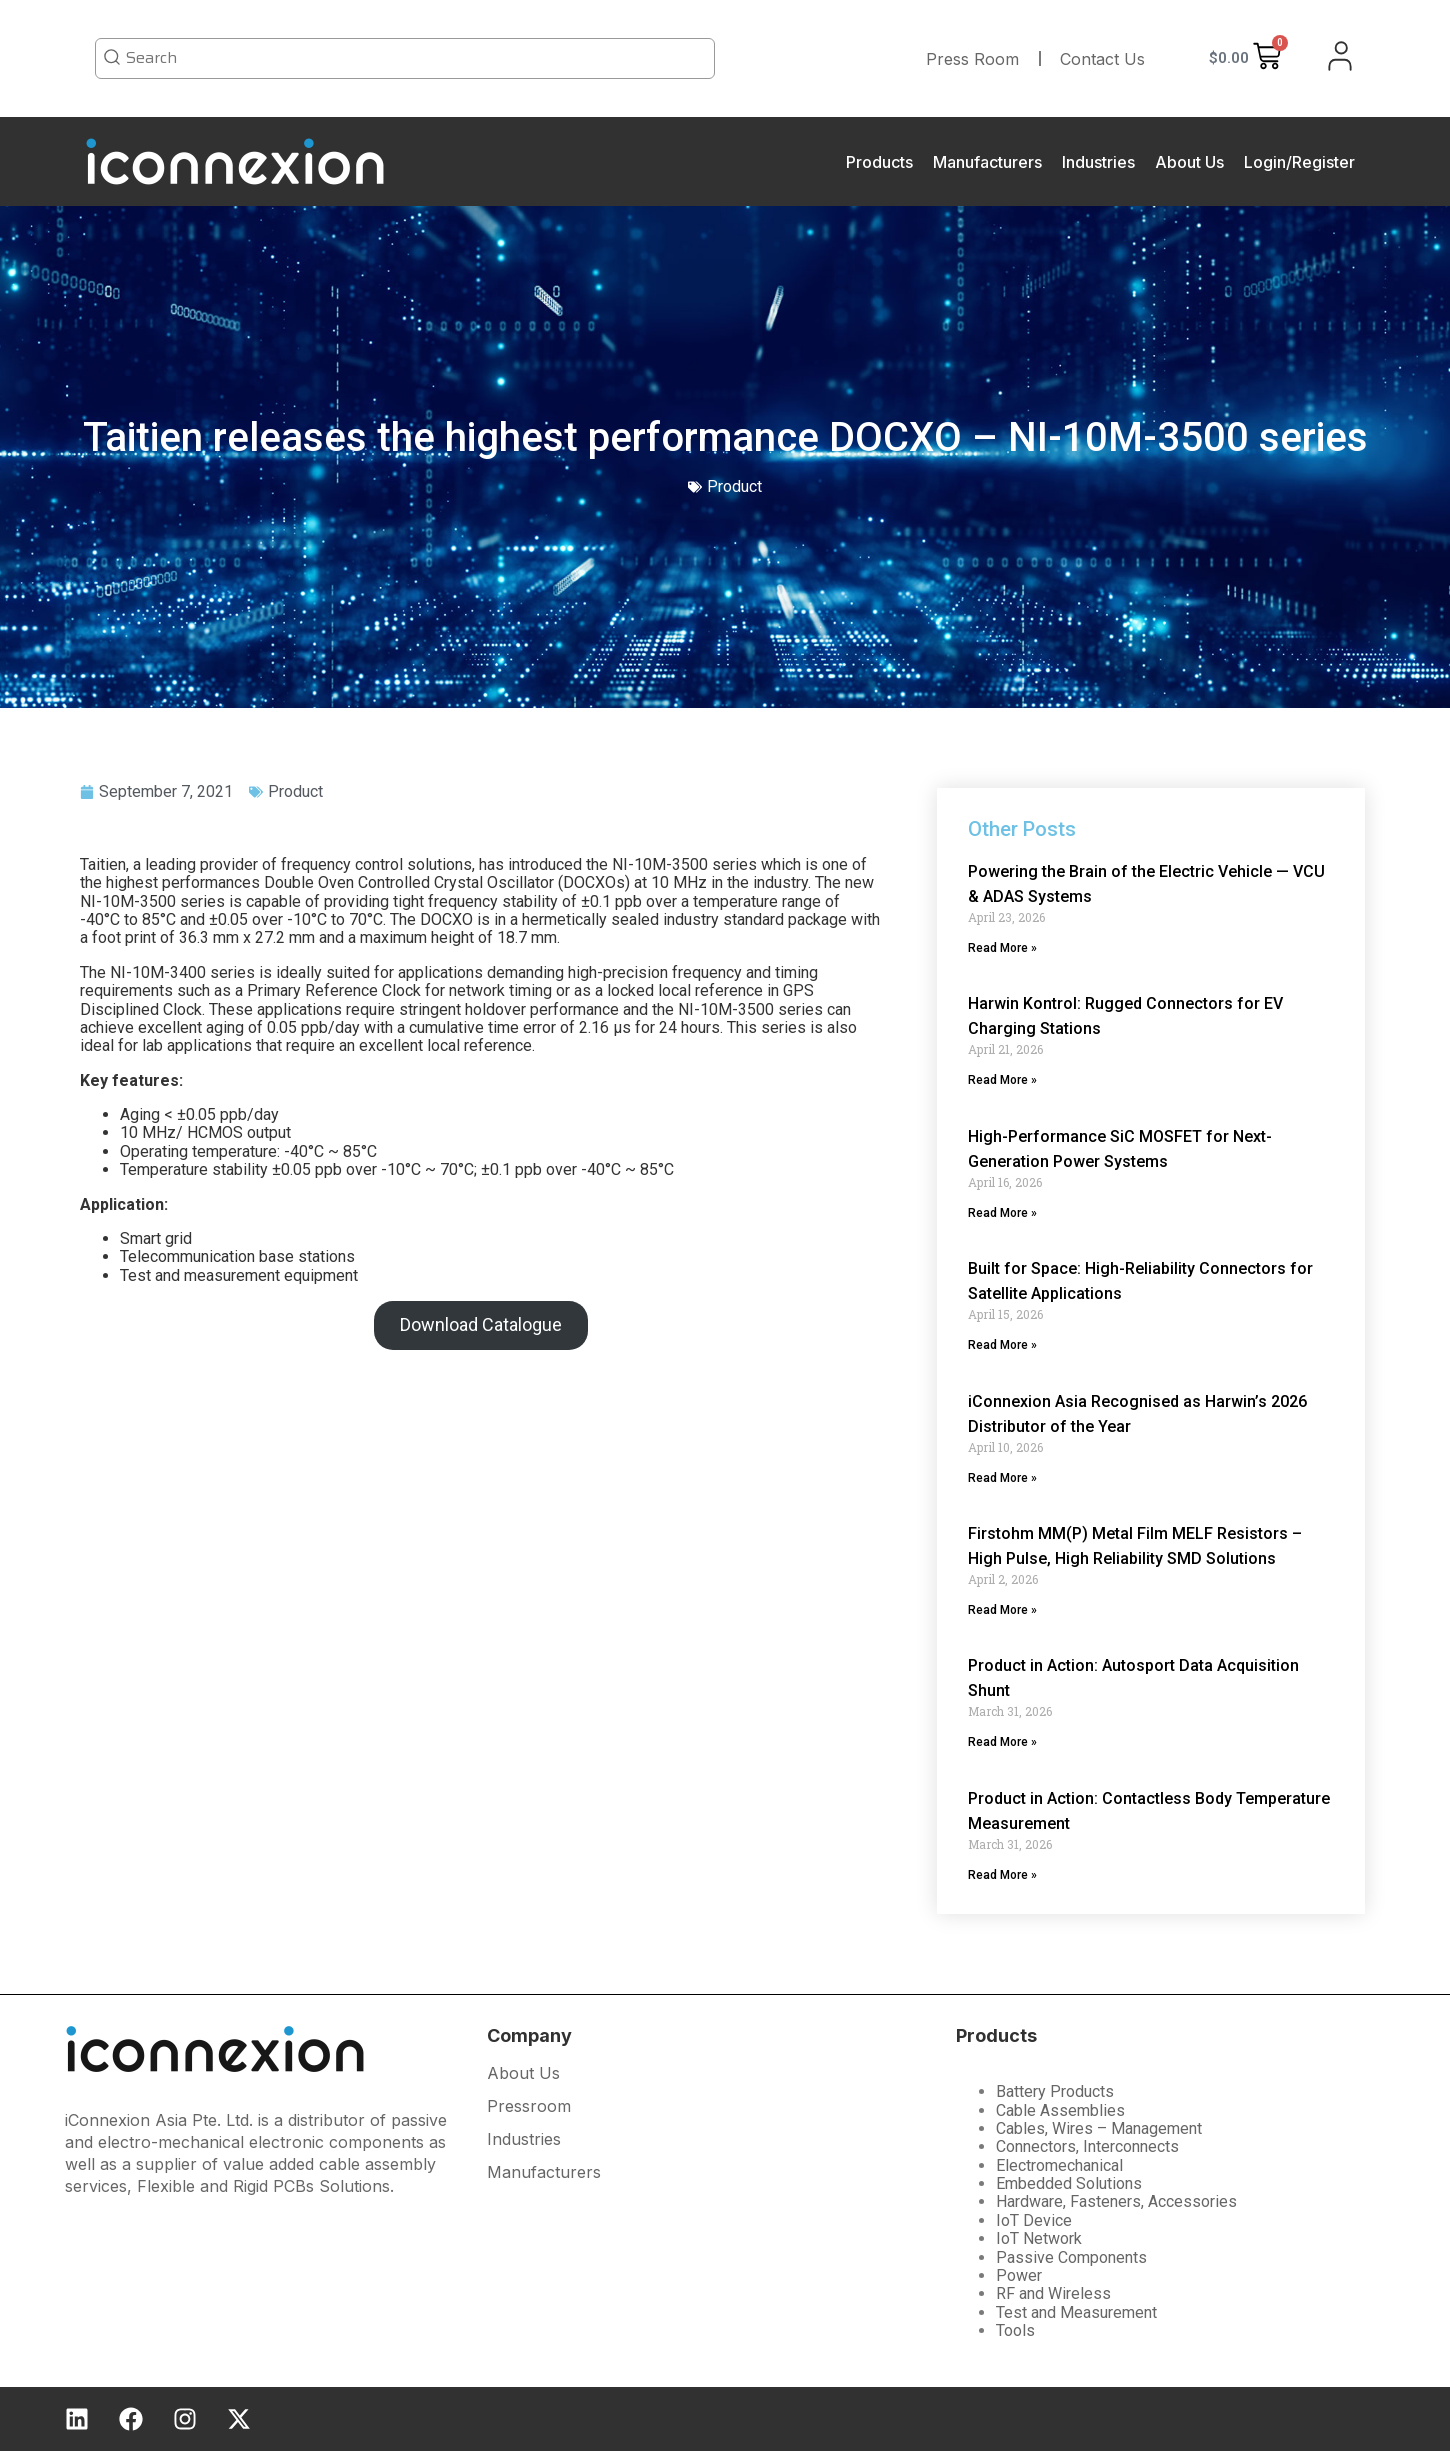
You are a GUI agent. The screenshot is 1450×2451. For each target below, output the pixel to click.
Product (295, 791)
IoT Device (1034, 2220)
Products (879, 162)
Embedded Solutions (1069, 2183)
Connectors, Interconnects (1087, 2146)
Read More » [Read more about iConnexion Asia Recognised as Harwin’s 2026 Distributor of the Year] (1002, 1478)
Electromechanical (1059, 2165)
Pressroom (529, 2108)
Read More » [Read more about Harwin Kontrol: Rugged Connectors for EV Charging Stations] (1002, 1080)
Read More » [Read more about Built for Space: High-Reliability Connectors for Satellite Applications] (1002, 1345)
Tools (1015, 2330)
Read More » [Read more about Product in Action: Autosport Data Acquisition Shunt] (1002, 1742)
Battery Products (1055, 2091)
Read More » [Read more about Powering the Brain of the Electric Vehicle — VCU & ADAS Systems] (1002, 948)
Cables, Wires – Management (1099, 2128)
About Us (1189, 162)
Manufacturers (987, 162)
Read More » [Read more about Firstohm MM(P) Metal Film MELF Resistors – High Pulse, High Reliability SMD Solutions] (1002, 1610)
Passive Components (1071, 2257)
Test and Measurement (1076, 2312)
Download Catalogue (481, 1324)
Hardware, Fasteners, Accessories (1116, 2201)
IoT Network (1039, 2238)
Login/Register (1299, 162)
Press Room (971, 59)
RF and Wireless (1053, 2293)
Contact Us (1102, 59)
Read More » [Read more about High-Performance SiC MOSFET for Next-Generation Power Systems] (1002, 1213)
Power (1019, 2275)
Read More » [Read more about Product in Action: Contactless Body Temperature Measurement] (1002, 1875)
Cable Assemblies (1060, 2110)
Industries (1098, 162)
